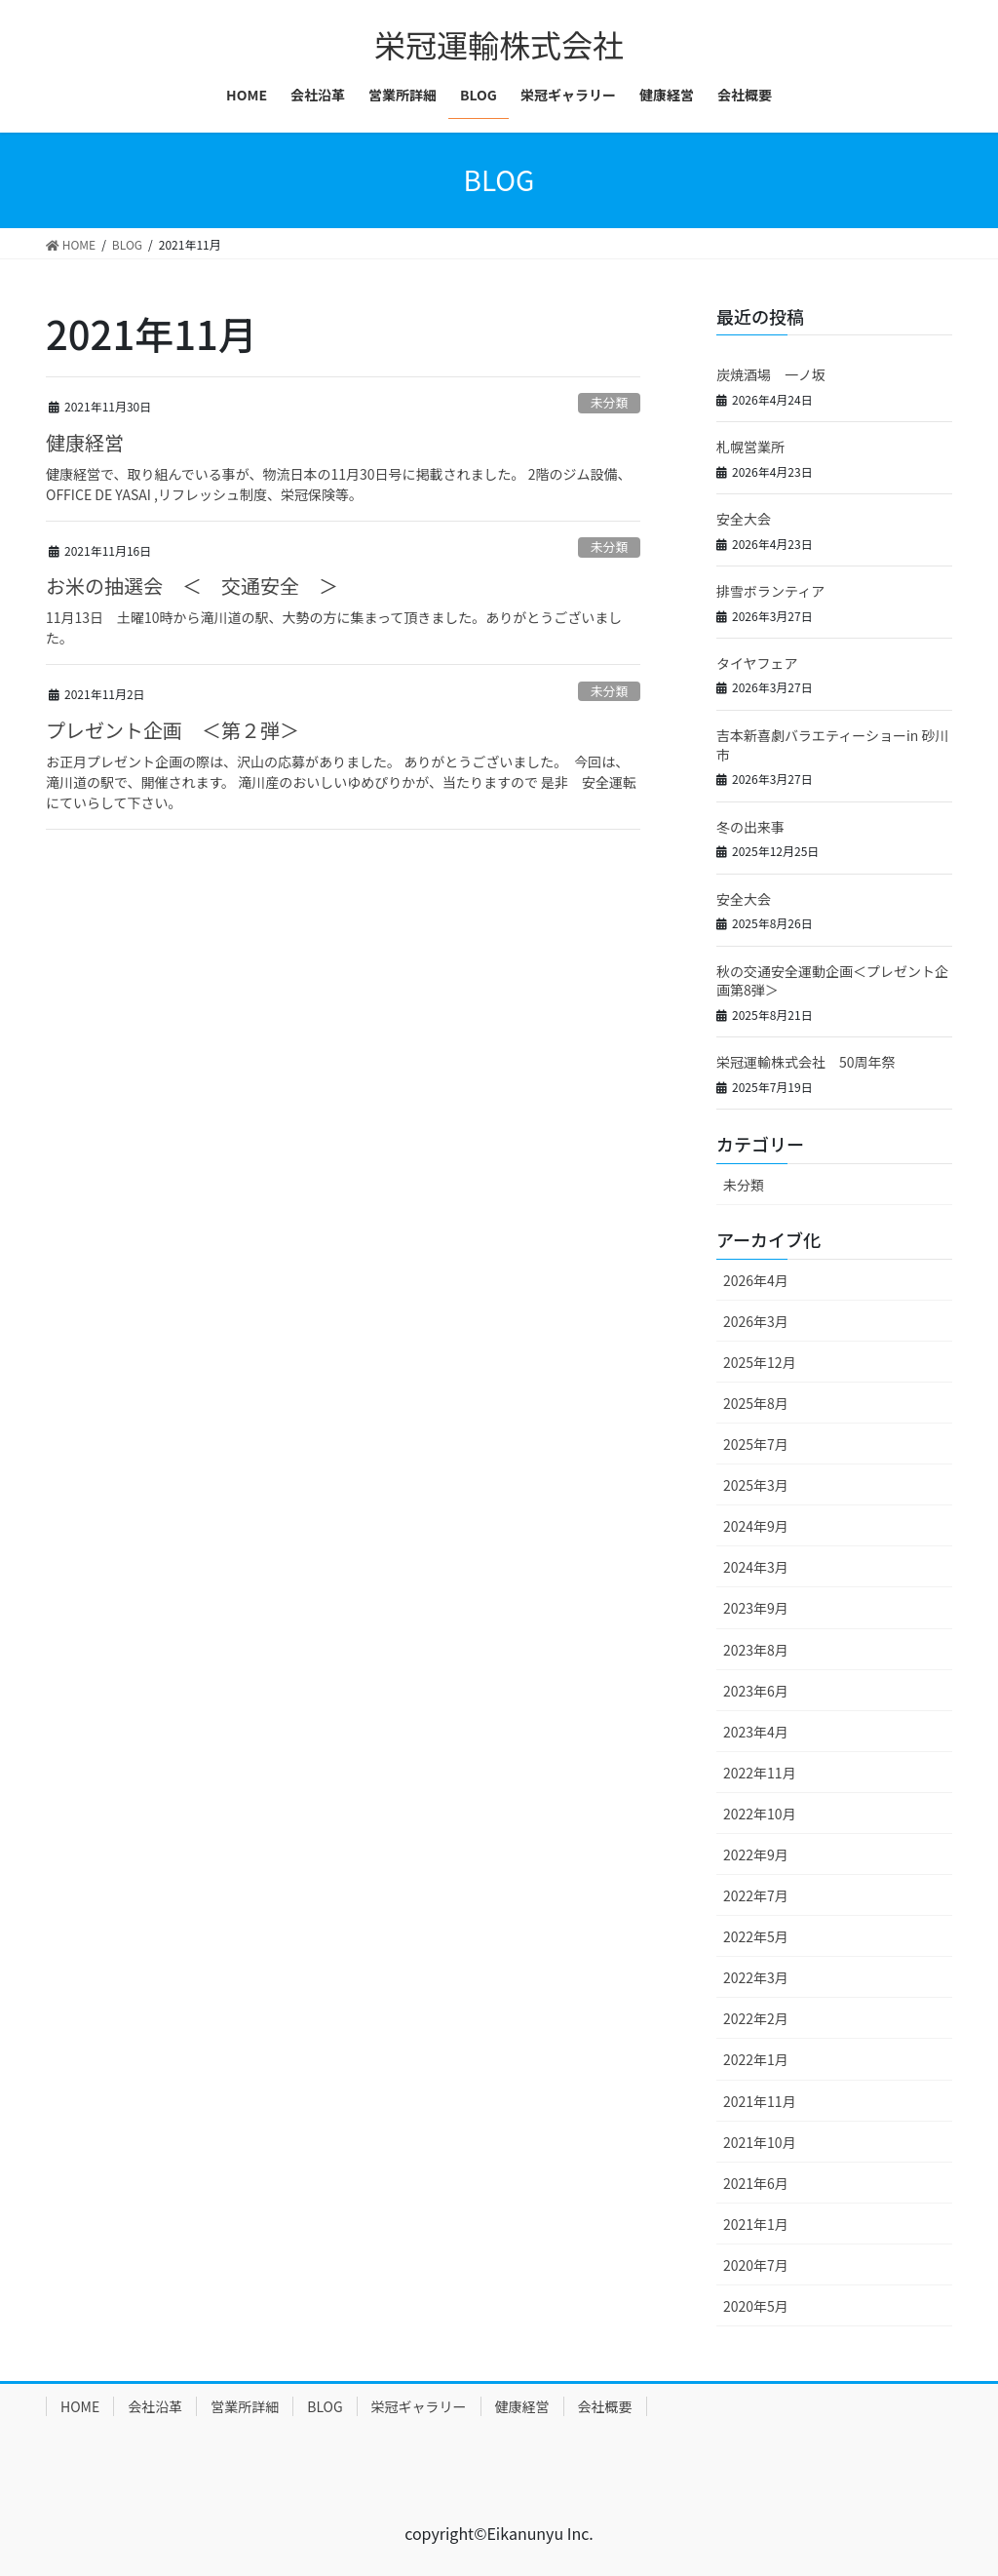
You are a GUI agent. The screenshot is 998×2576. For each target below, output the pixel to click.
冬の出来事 (750, 827)
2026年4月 (755, 1280)
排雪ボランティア (770, 591)
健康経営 (85, 442)
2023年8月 (755, 1649)
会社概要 (605, 2406)
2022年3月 (755, 1977)
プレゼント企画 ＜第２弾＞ (172, 730)
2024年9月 (755, 1526)
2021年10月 (759, 2142)
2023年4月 (755, 1731)
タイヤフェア (757, 663)
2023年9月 (755, 1608)
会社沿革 (155, 2406)
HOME (79, 2406)
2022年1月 (755, 2059)
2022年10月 (759, 1813)
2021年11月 (759, 2101)
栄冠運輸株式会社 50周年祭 (806, 1062)
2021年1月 (755, 2224)
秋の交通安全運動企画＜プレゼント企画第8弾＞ (832, 980)
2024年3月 (755, 1567)
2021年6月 (755, 2183)
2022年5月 (755, 1936)
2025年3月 (755, 1485)
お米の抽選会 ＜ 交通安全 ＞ (192, 585)
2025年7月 (755, 1444)
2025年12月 (759, 1362)
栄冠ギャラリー (419, 2406)
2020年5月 (755, 2306)
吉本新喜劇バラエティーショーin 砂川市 (832, 744)
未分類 (609, 402)
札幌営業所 (750, 446)
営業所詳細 (245, 2406)
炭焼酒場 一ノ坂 (770, 374)
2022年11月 (759, 1772)
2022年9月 (755, 1854)
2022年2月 (755, 2018)
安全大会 (743, 518)
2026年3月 (755, 1321)
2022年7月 (755, 1895)
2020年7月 (755, 2265)
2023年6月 (755, 1690)
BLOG (324, 2406)
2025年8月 (755, 1403)
